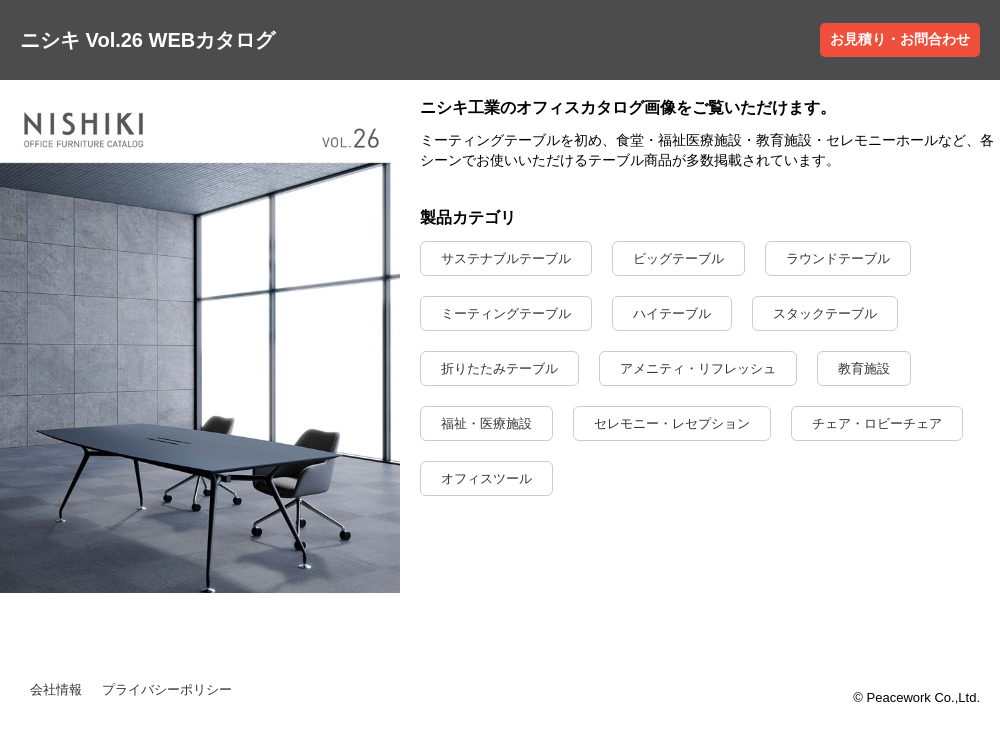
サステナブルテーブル (506, 258)
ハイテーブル (672, 313)
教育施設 (864, 368)
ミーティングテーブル (506, 313)
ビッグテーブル (678, 258)
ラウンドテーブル (838, 258)
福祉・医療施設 (486, 423)
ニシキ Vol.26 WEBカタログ (147, 40)
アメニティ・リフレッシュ (698, 368)
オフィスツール (486, 478)
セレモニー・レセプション (672, 423)
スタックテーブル (825, 313)
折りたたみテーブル (499, 368)
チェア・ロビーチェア (877, 423)
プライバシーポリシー (167, 689)
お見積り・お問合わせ (900, 39)
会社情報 (56, 689)
